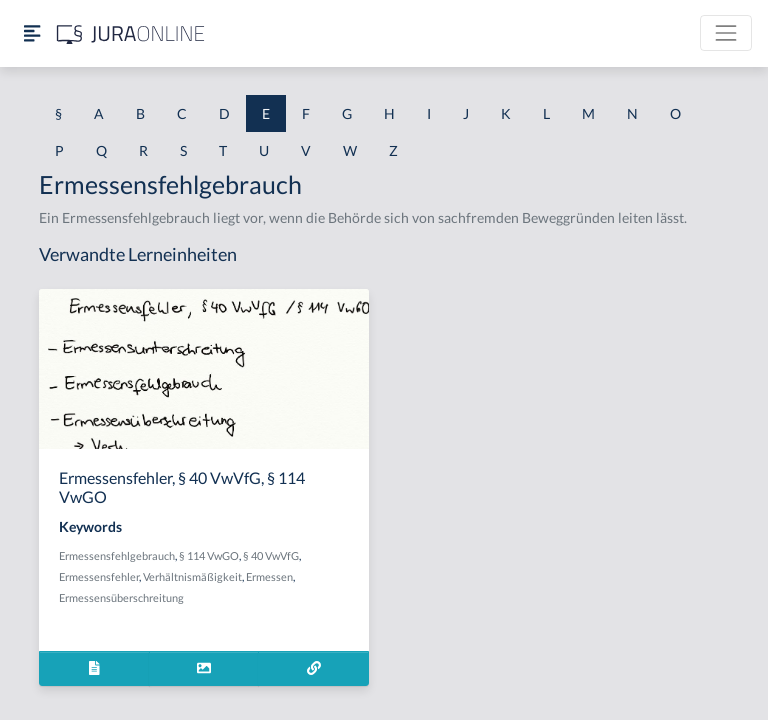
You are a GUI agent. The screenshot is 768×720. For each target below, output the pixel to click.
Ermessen (269, 576)
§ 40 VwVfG (271, 555)
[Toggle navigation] (726, 33)
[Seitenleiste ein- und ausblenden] (32, 33)
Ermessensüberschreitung (121, 597)
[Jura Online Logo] (131, 33)
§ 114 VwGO (209, 555)
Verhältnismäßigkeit (192, 576)
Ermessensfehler (99, 576)
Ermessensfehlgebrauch (117, 555)
